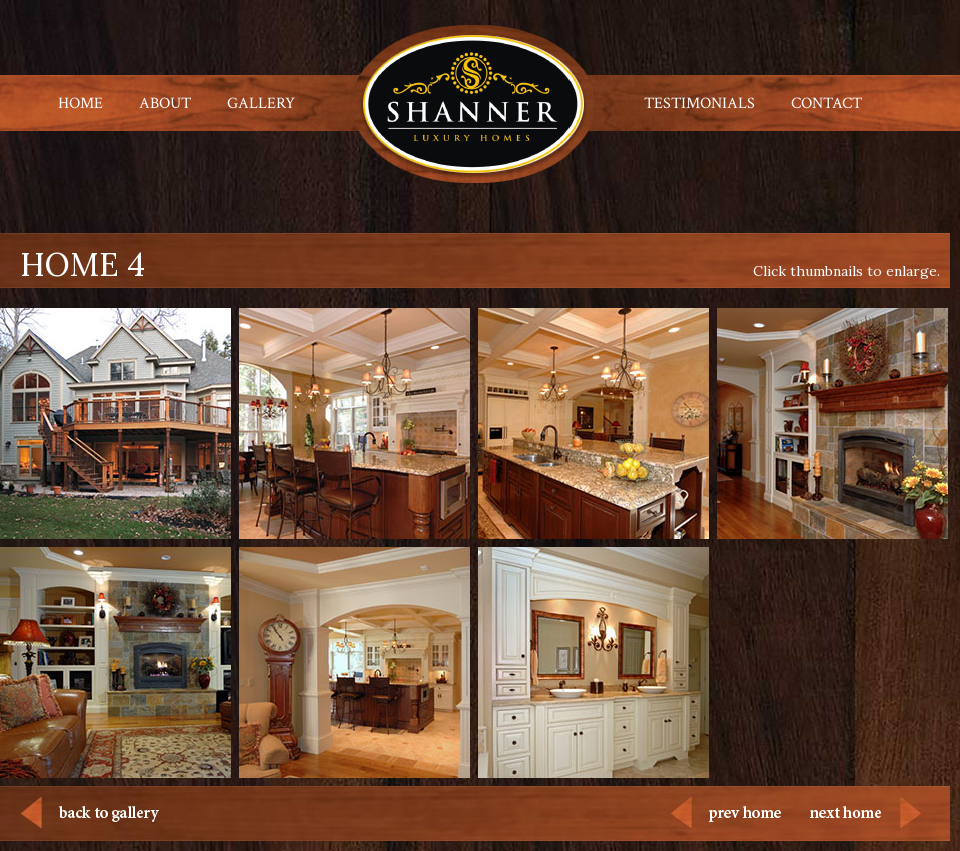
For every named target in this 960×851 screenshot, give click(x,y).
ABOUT (165, 103)
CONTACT (826, 103)
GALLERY (261, 103)
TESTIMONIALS (699, 103)
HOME (80, 103)
